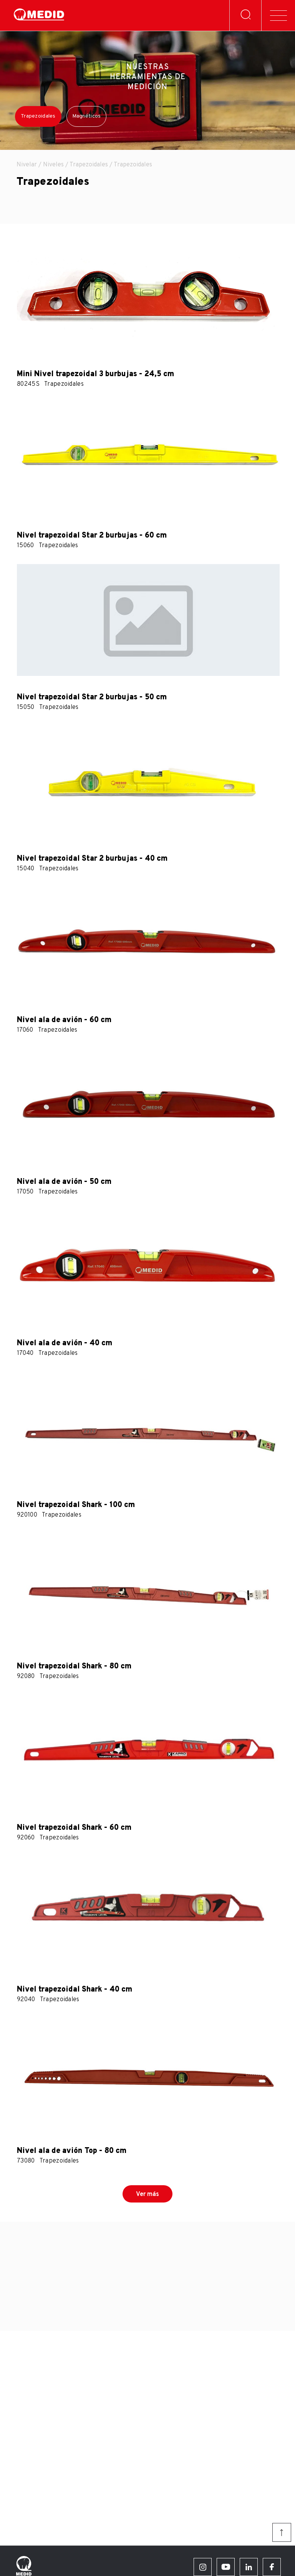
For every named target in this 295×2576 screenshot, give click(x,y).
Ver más (147, 2194)
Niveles (53, 165)
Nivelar (27, 165)
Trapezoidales (38, 116)
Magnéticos (86, 116)
